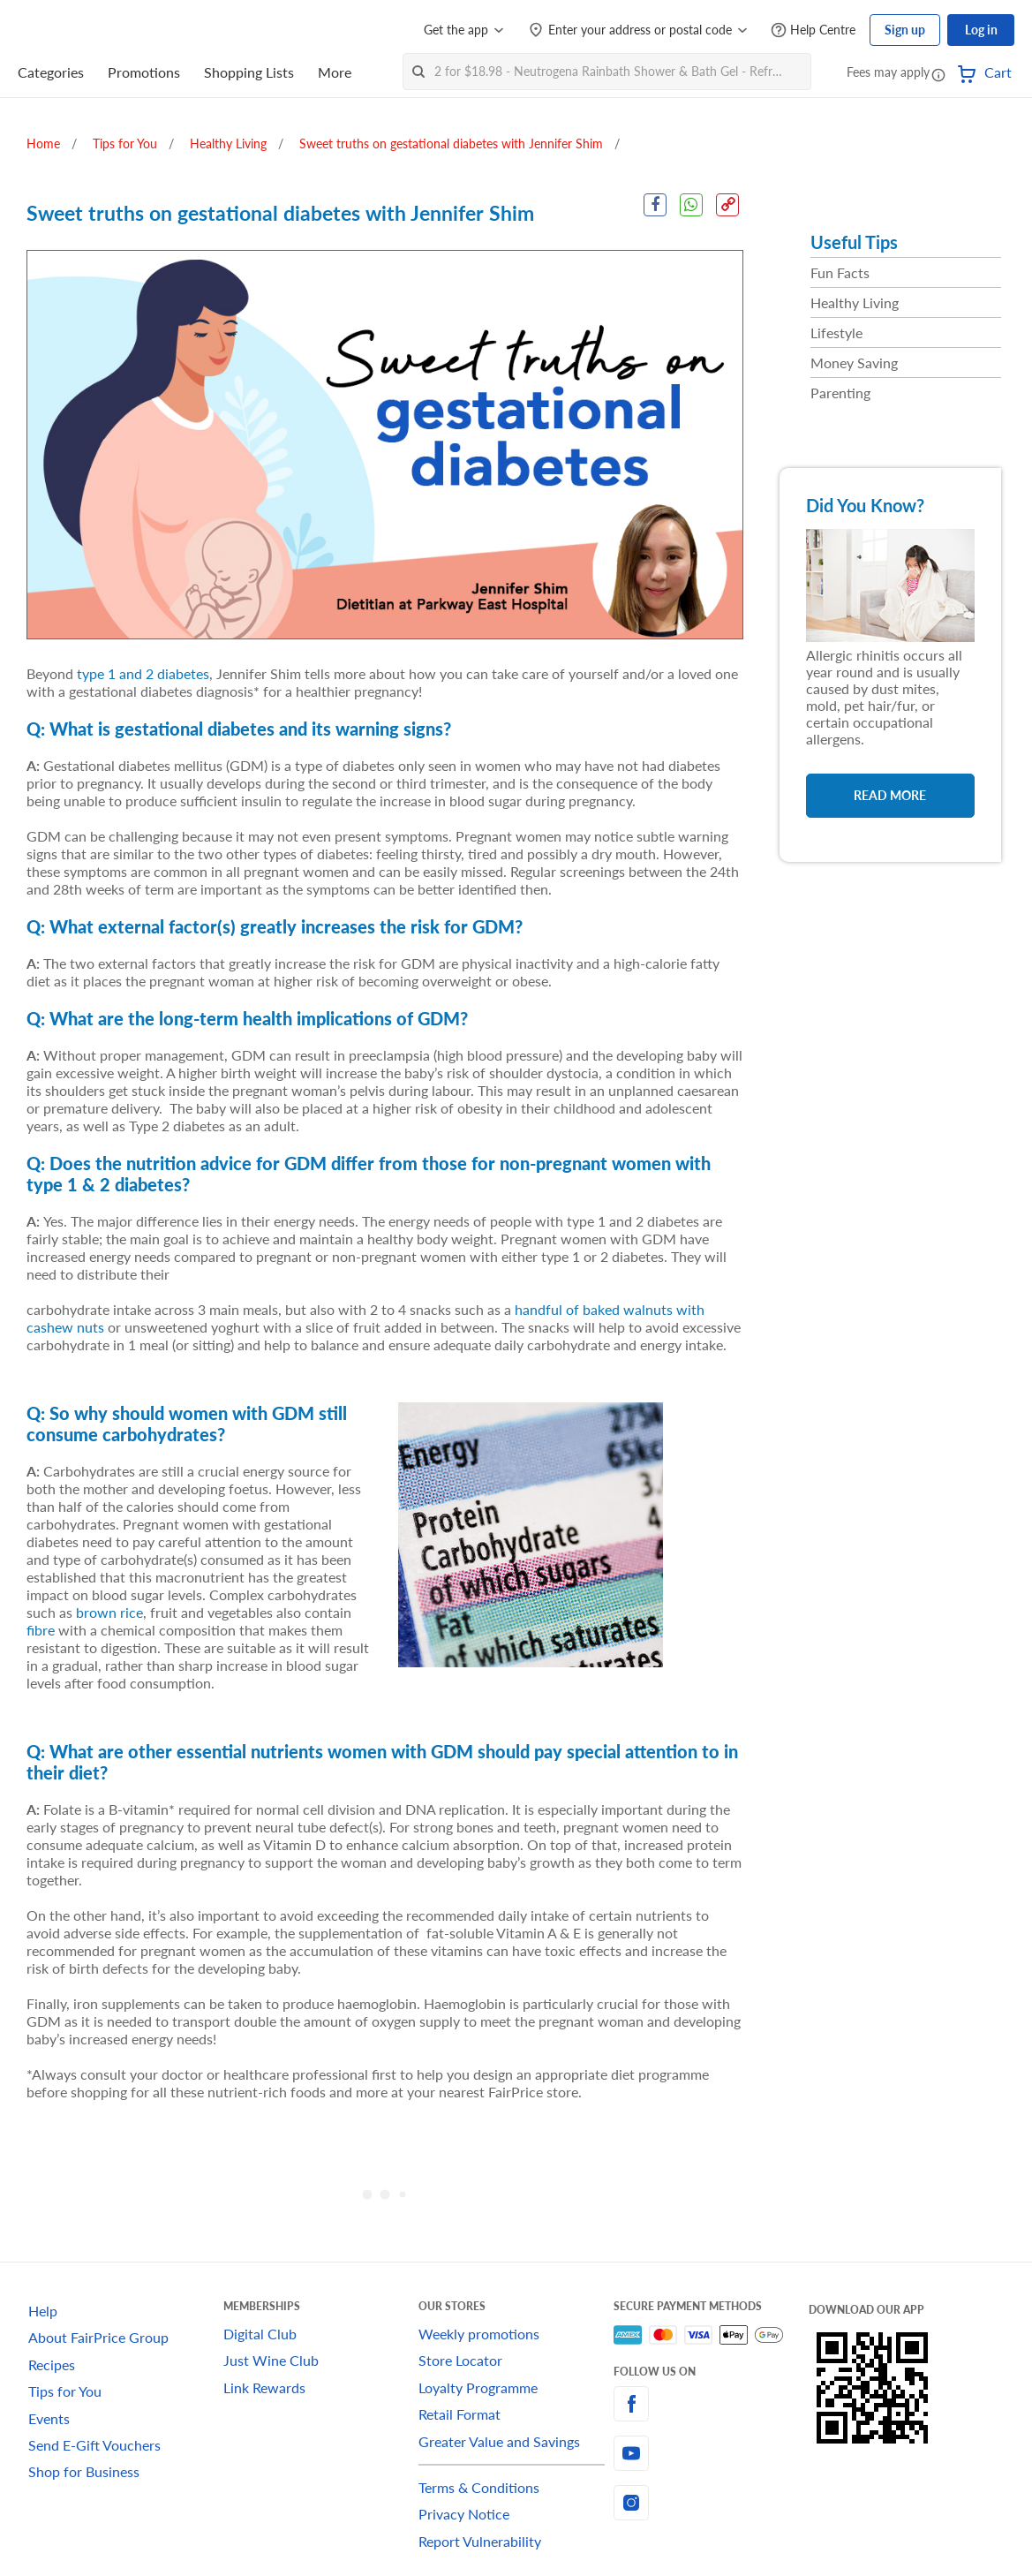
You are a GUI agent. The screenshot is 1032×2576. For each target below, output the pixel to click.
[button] (938, 74)
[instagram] (711, 2502)
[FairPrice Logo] (68, 30)
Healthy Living (854, 302)
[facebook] (711, 2403)
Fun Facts (840, 272)
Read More (890, 795)
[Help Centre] (813, 30)
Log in (981, 29)
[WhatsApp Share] (691, 204)
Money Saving (854, 362)
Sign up (905, 29)
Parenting (840, 392)
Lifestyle (836, 332)
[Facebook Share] (655, 204)
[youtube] (711, 2453)
